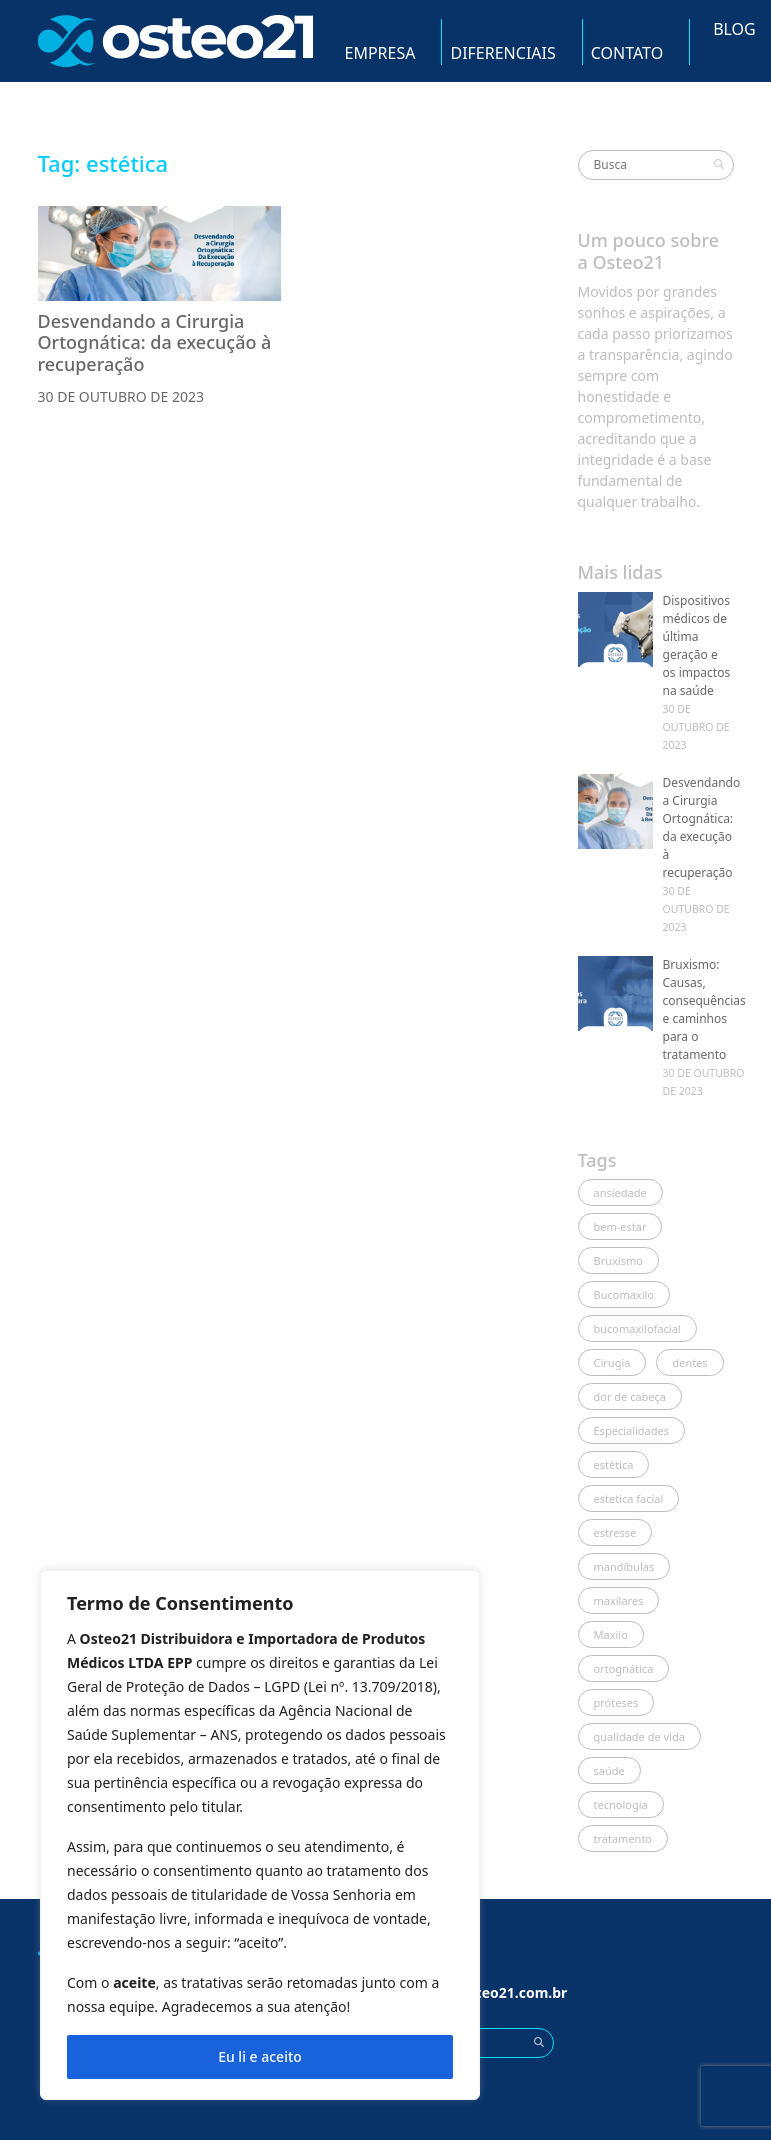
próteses (616, 1702)
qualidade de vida (639, 1736)
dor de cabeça (630, 1396)
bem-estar (620, 1226)
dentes (689, 1362)
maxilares (619, 1600)
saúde (609, 1770)
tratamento (623, 1838)
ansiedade (620, 1192)
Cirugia (612, 1362)
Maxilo (611, 1634)
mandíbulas (624, 1566)
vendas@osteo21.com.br (483, 1992)
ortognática (624, 1668)
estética (614, 1464)
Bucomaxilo (624, 1294)
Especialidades (632, 1430)
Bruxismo (618, 1260)
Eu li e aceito (260, 2056)
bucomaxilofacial (637, 1328)
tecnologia (621, 1804)
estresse (615, 1532)
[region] (260, 1835)
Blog (734, 29)
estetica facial (629, 1498)
